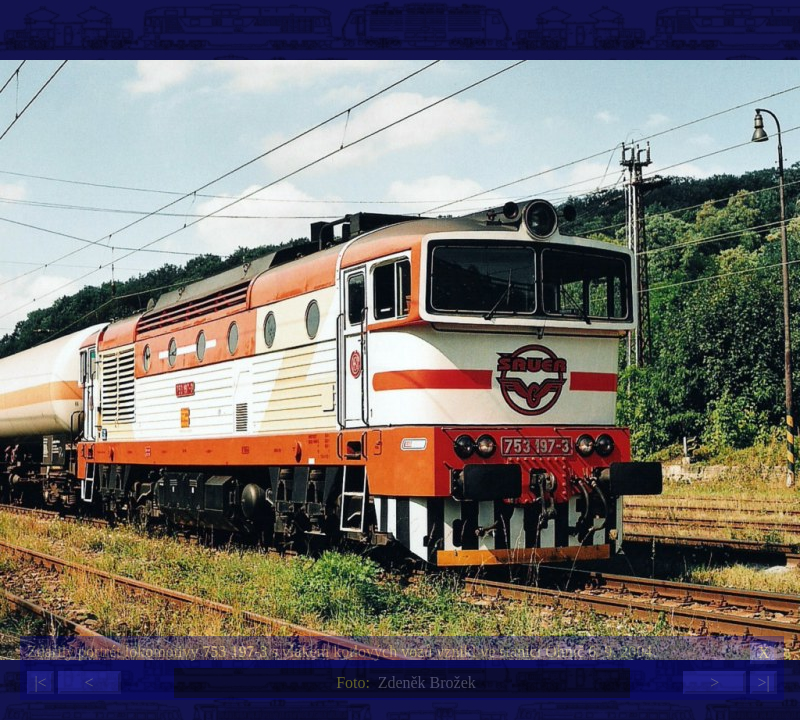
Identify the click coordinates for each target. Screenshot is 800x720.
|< (40, 682)
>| (763, 682)
